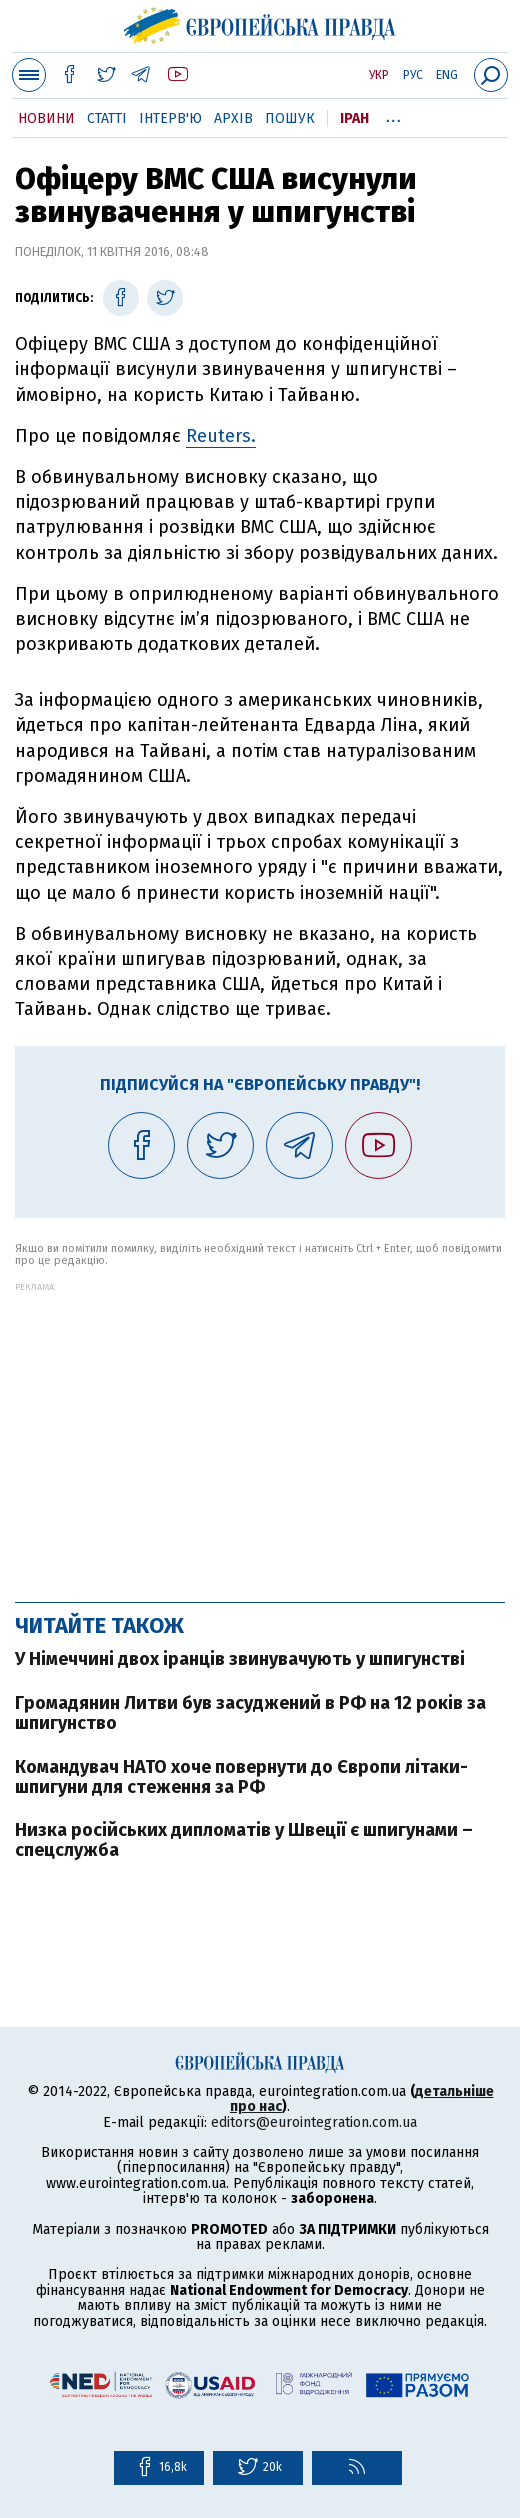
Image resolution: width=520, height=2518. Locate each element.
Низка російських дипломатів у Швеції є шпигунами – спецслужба (244, 1840)
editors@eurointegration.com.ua (314, 2122)
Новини (46, 118)
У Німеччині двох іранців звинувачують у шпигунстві (240, 1659)
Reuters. (221, 436)
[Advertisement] (260, 1432)
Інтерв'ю (170, 118)
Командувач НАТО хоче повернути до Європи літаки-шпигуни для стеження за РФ (241, 1777)
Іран (354, 118)
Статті (107, 118)
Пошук (290, 118)
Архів (233, 118)
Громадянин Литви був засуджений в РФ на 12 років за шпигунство (250, 1713)
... (393, 115)
